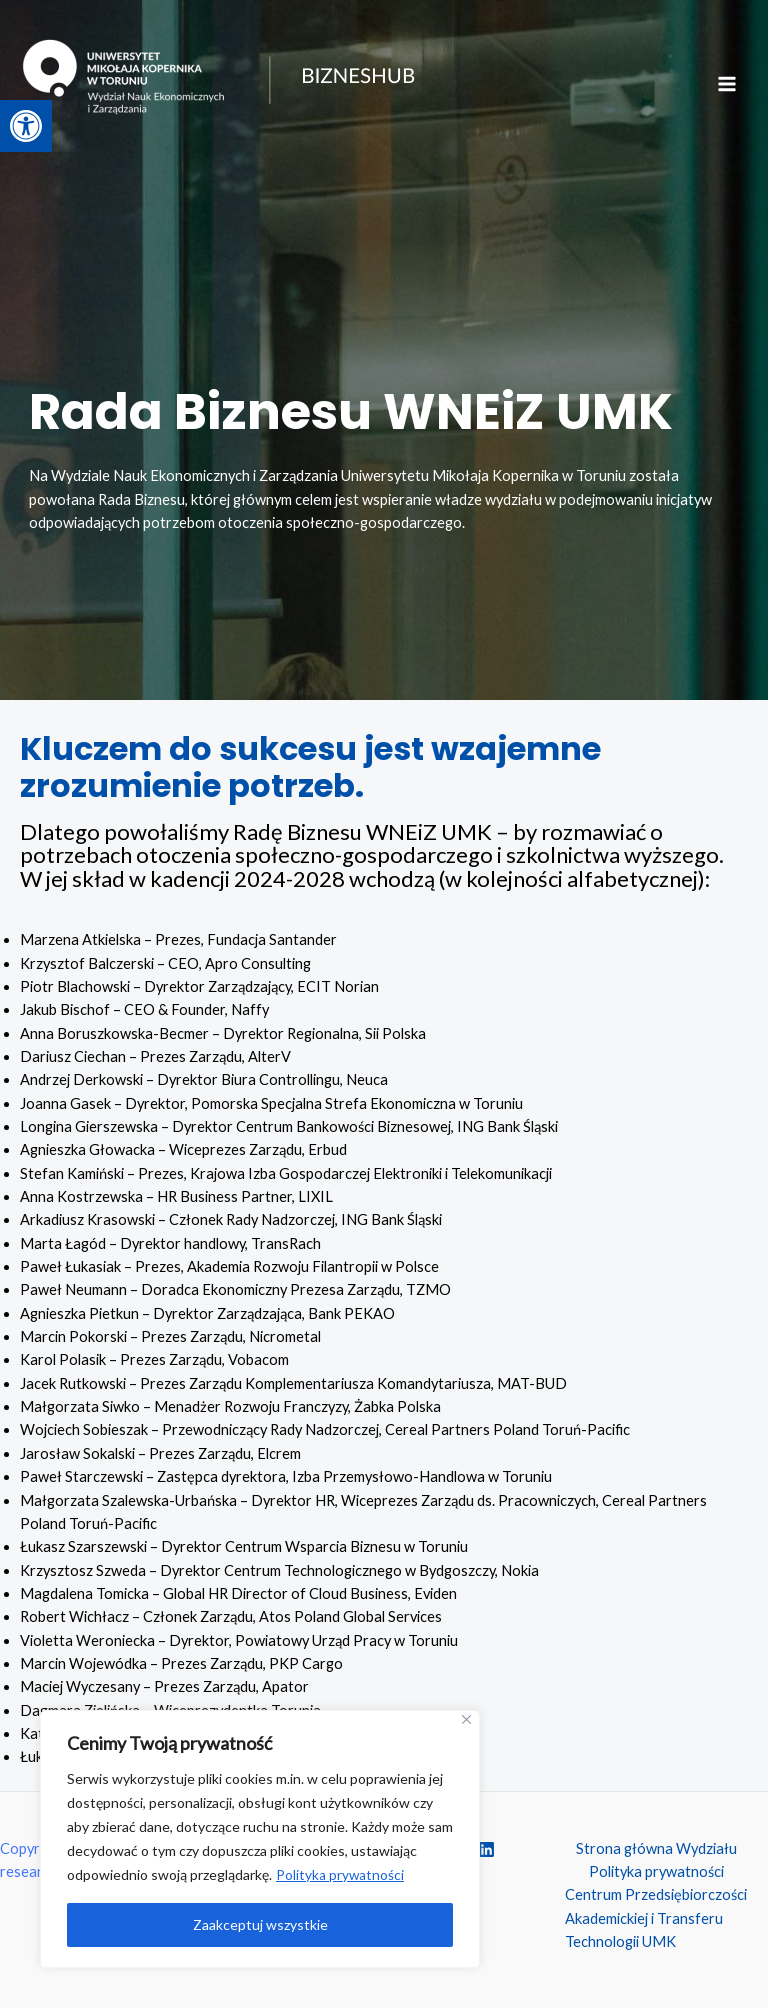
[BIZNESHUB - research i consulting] (250, 91)
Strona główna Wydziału (656, 1848)
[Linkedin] (486, 1849)
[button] (26, 126)
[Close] (466, 1719)
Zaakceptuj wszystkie (260, 1924)
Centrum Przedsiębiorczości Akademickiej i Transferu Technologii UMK (656, 1918)
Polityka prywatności (340, 1874)
